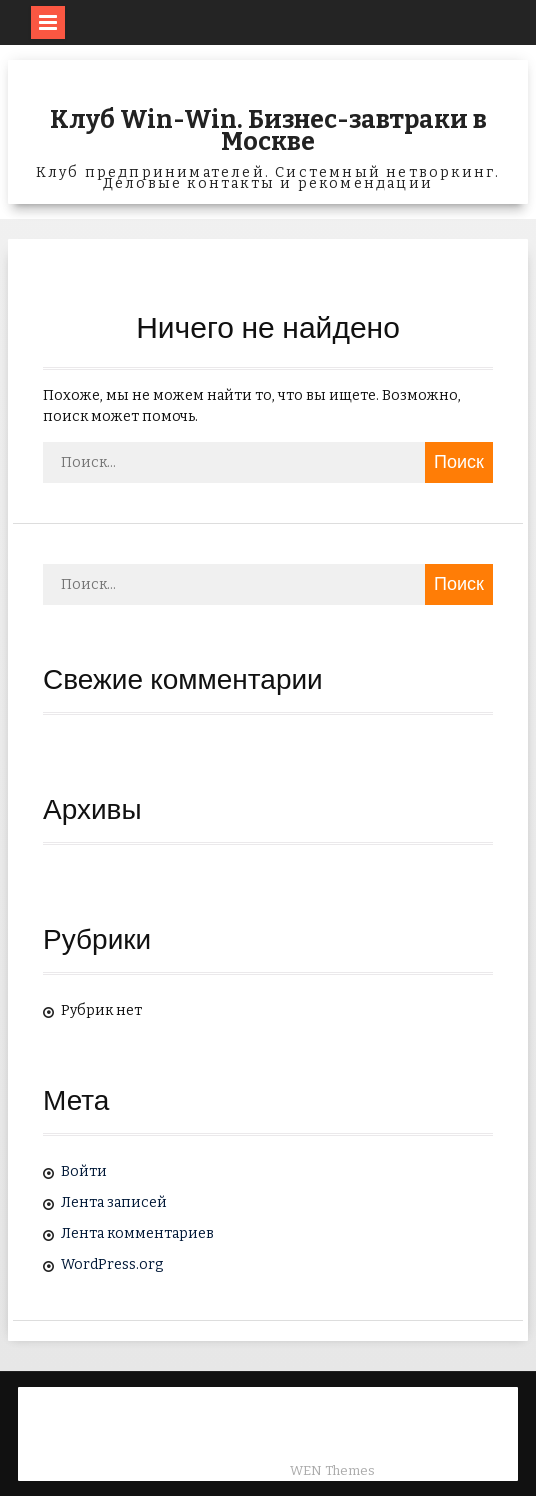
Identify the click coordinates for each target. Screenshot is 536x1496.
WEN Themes (332, 1470)
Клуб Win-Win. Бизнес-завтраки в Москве (268, 131)
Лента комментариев (137, 1233)
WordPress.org (112, 1264)
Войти (84, 1171)
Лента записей (114, 1202)
